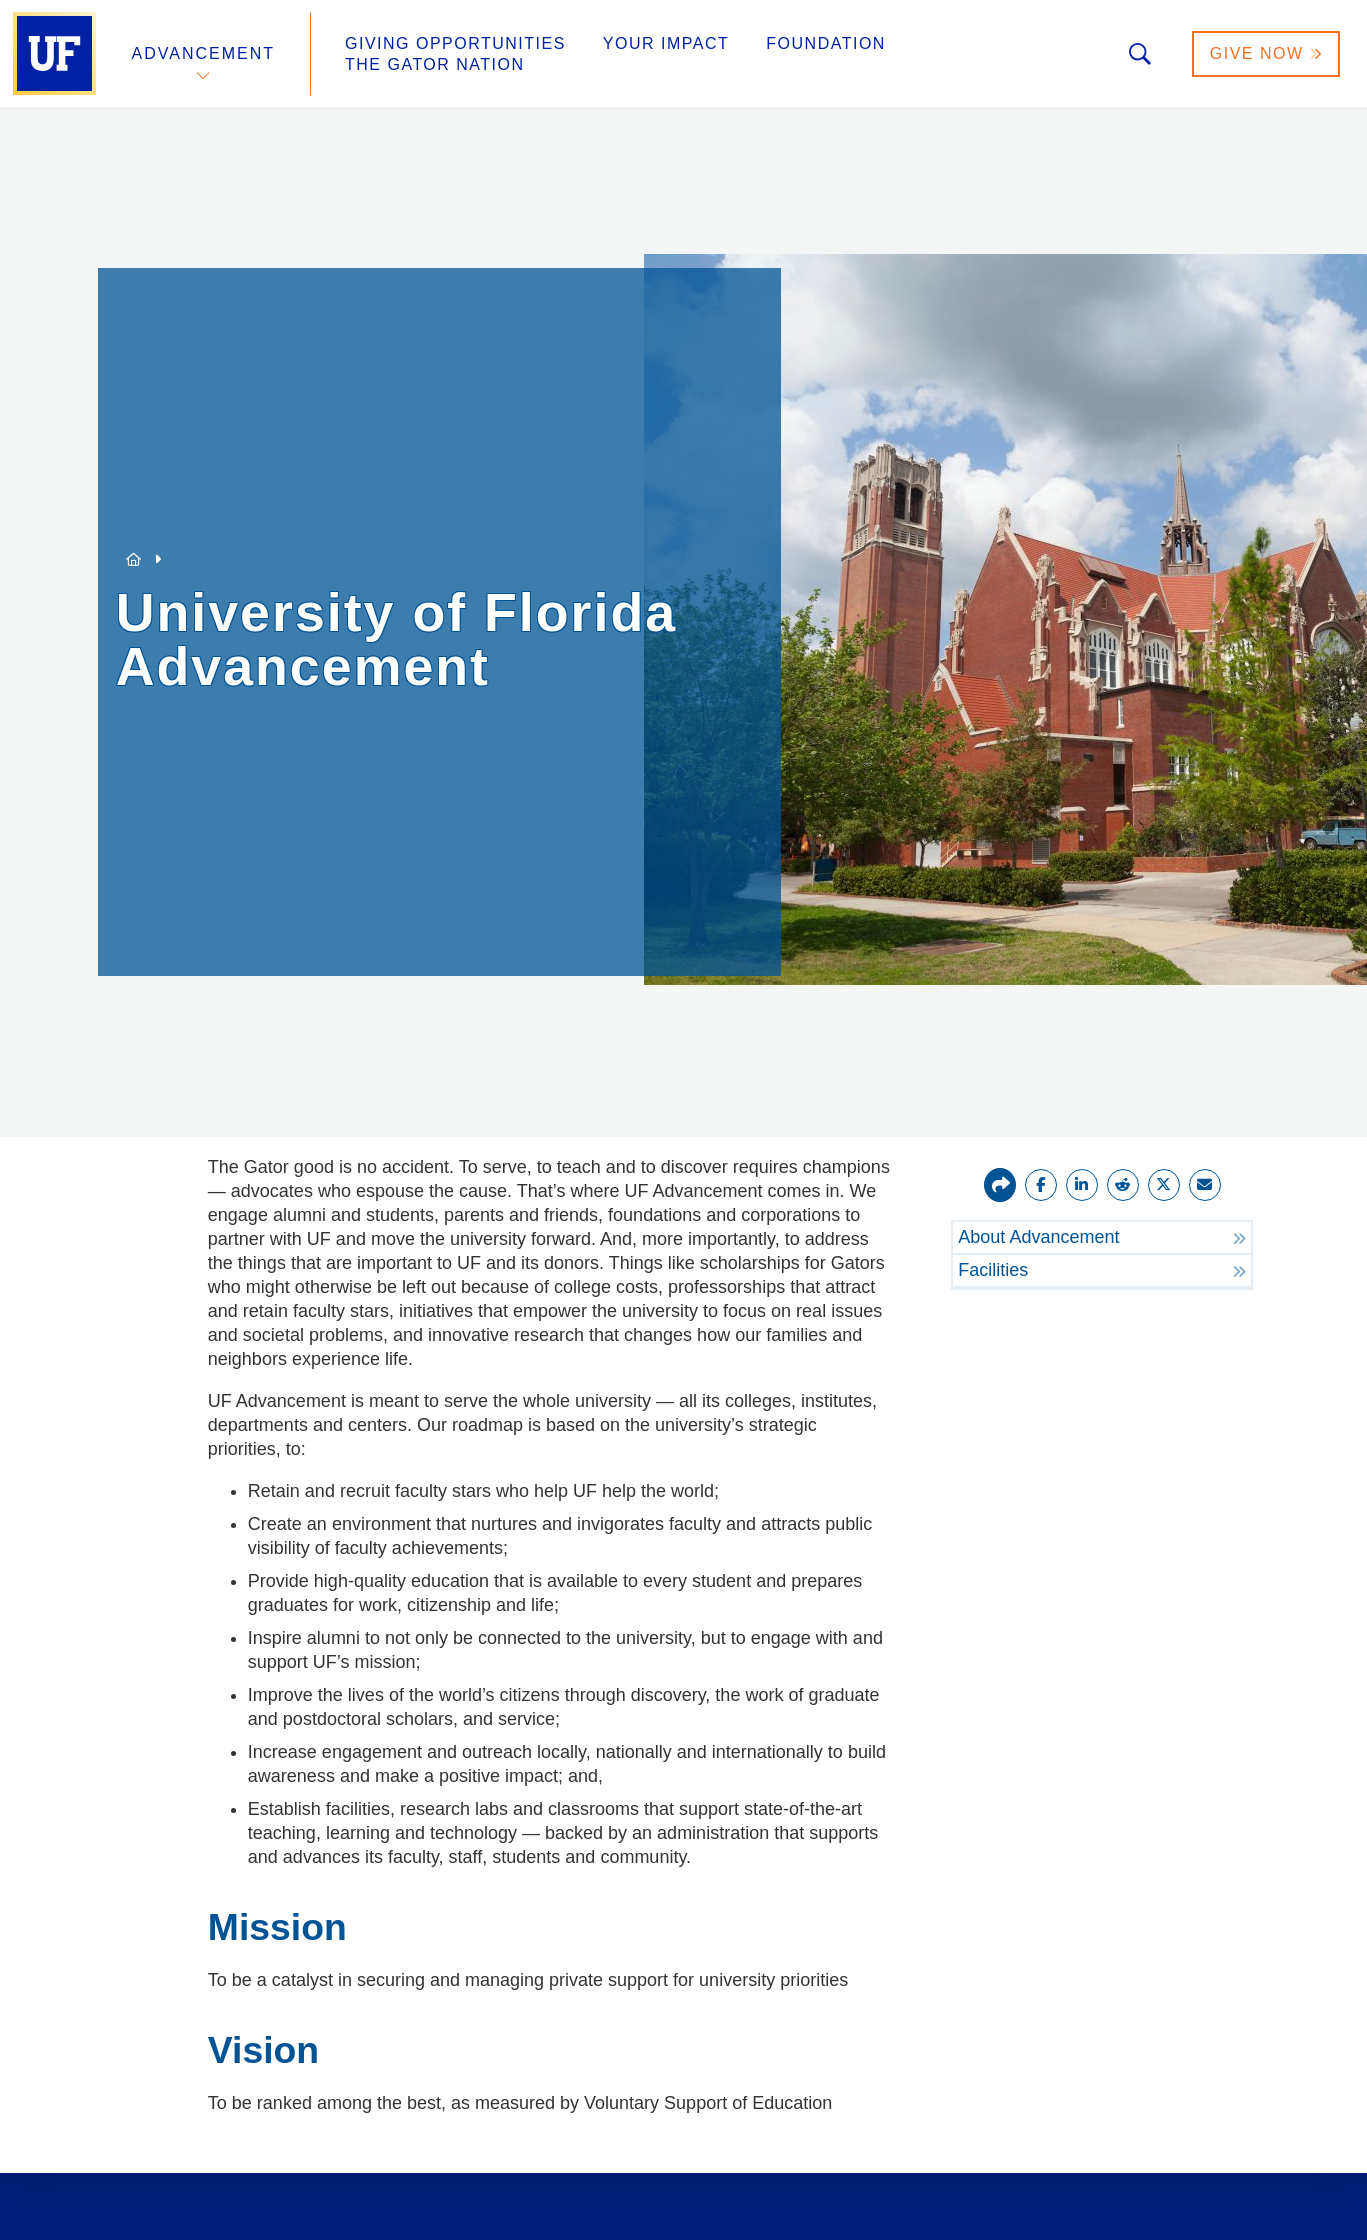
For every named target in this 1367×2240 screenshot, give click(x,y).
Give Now (1266, 53)
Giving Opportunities (455, 43)
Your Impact (666, 43)
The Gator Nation (435, 64)
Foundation (826, 43)
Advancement (204, 53)
